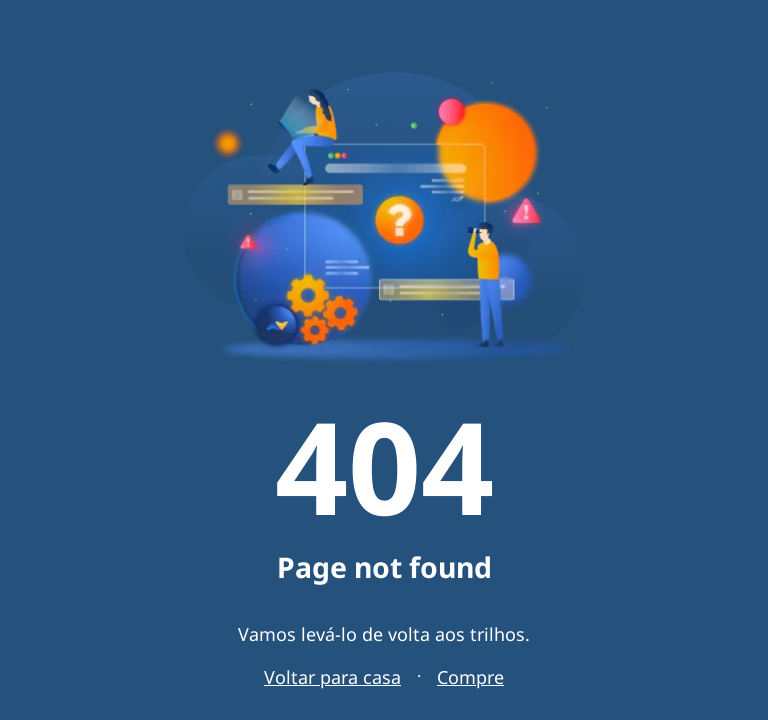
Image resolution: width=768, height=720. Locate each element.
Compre (470, 677)
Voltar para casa (332, 677)
